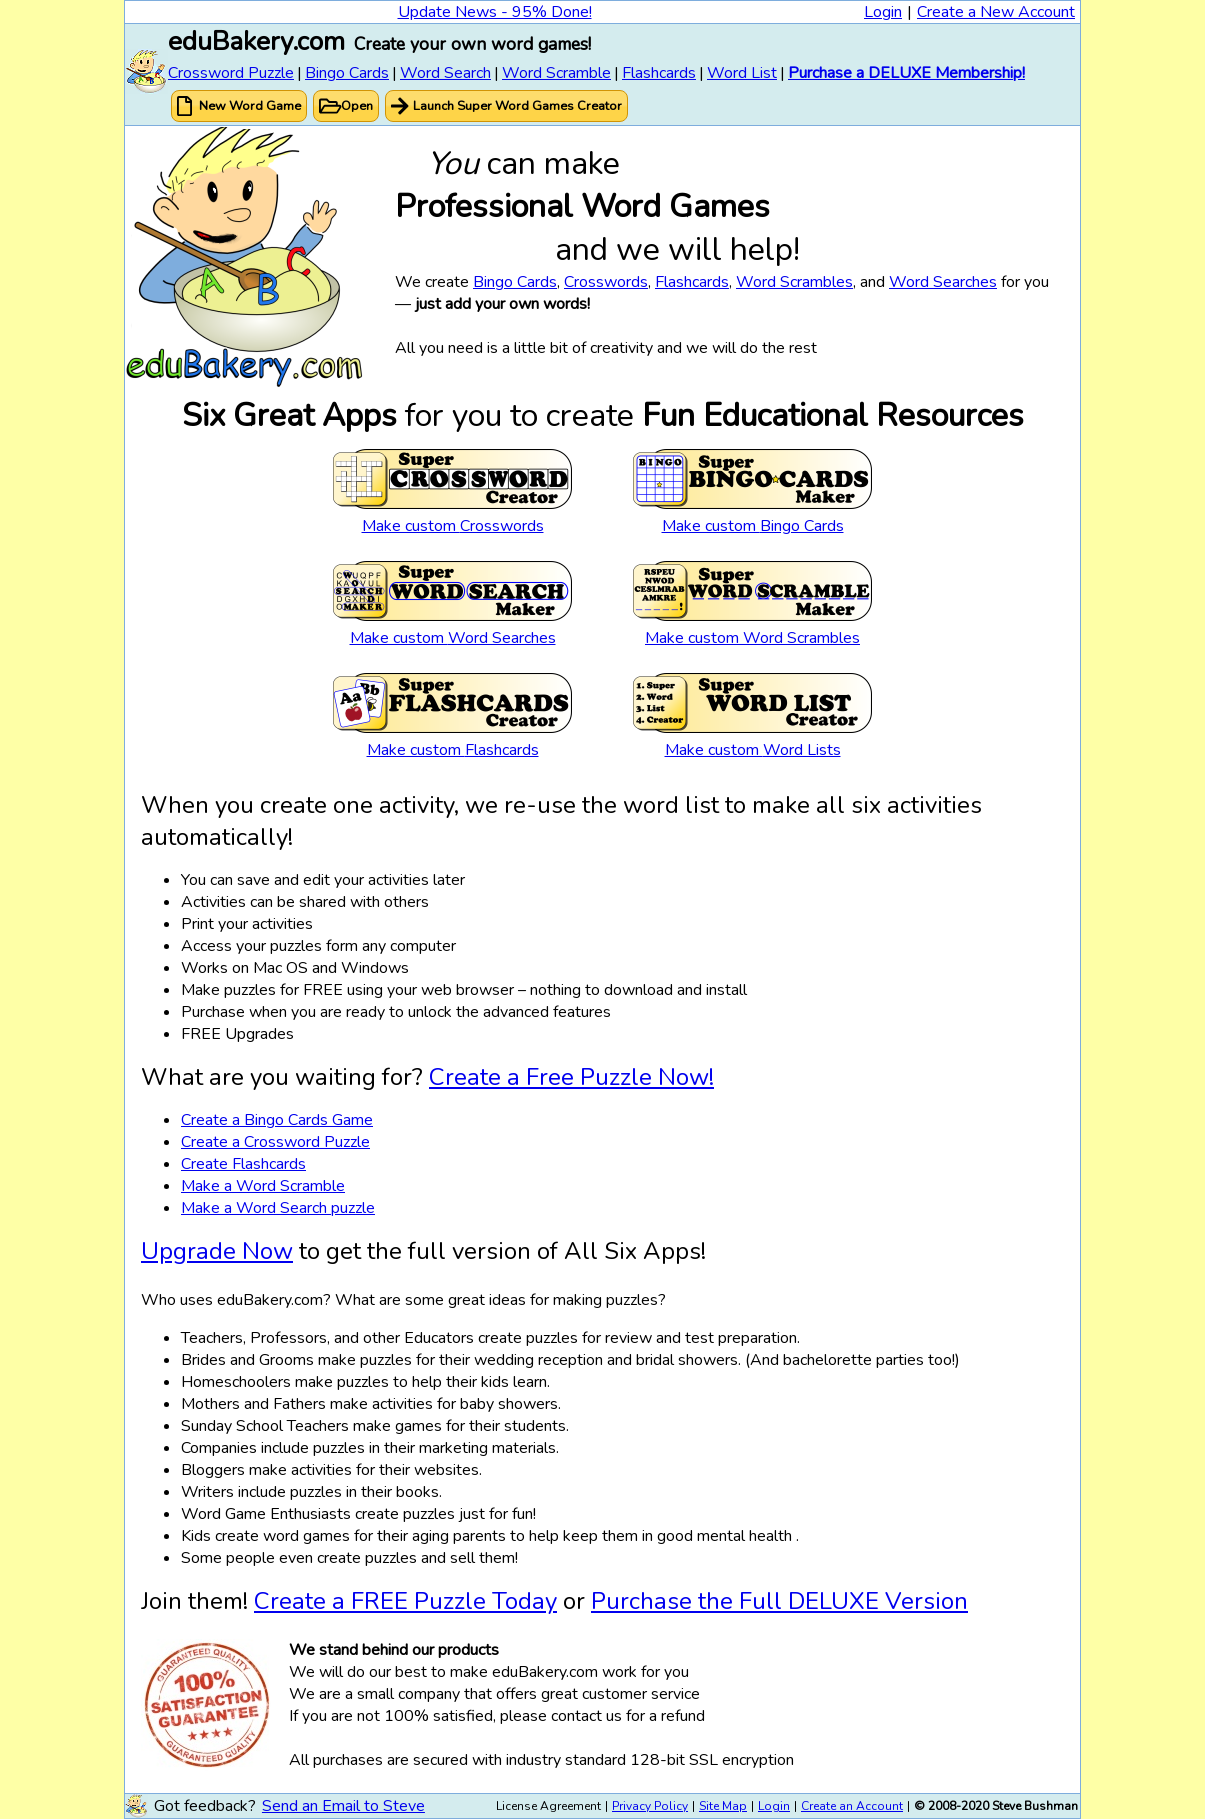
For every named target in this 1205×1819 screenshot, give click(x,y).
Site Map (723, 1806)
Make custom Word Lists (753, 750)
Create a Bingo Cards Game (277, 1120)
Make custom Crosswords (453, 526)
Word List (742, 73)
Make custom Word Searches (453, 638)
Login (883, 12)
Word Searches (943, 282)
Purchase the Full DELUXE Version (779, 1601)
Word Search (445, 73)
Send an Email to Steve (343, 1806)
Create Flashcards (243, 1164)
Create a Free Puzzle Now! (571, 1077)
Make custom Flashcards (453, 750)
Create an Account (852, 1806)
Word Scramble (556, 73)
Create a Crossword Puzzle (275, 1142)
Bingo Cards (347, 73)
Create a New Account (996, 12)
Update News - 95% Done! (495, 12)
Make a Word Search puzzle (278, 1208)
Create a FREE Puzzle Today (405, 1601)
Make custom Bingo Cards (753, 526)
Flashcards (659, 73)
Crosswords (606, 282)
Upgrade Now (217, 1251)
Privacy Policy (650, 1806)
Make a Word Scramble (263, 1186)
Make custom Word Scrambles (752, 638)
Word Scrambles (794, 282)
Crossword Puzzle (231, 73)
